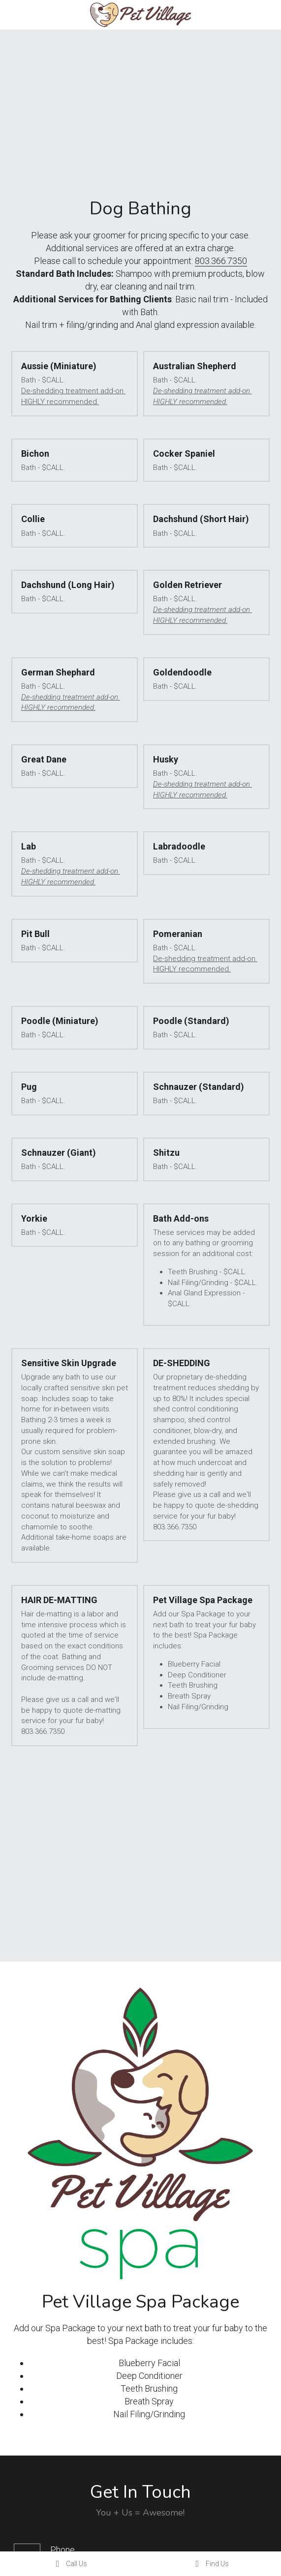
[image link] (140, 14)
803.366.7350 (221, 261)
